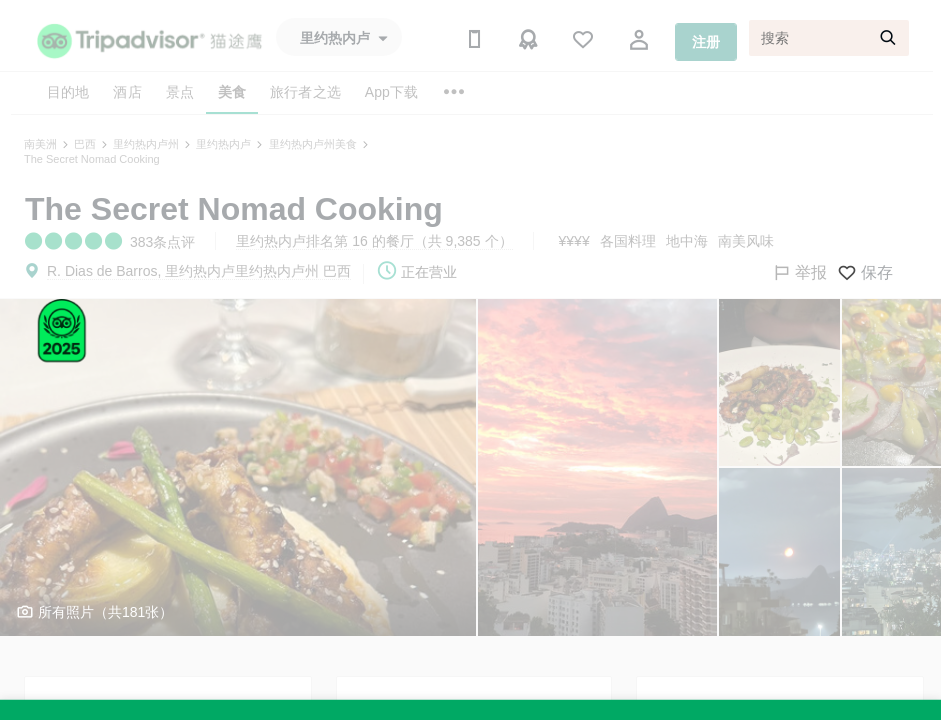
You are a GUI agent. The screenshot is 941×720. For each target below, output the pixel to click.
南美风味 (746, 241)
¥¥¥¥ (574, 241)
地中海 (687, 241)
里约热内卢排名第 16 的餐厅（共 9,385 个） (374, 241)
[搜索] (829, 38)
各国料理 (628, 241)
